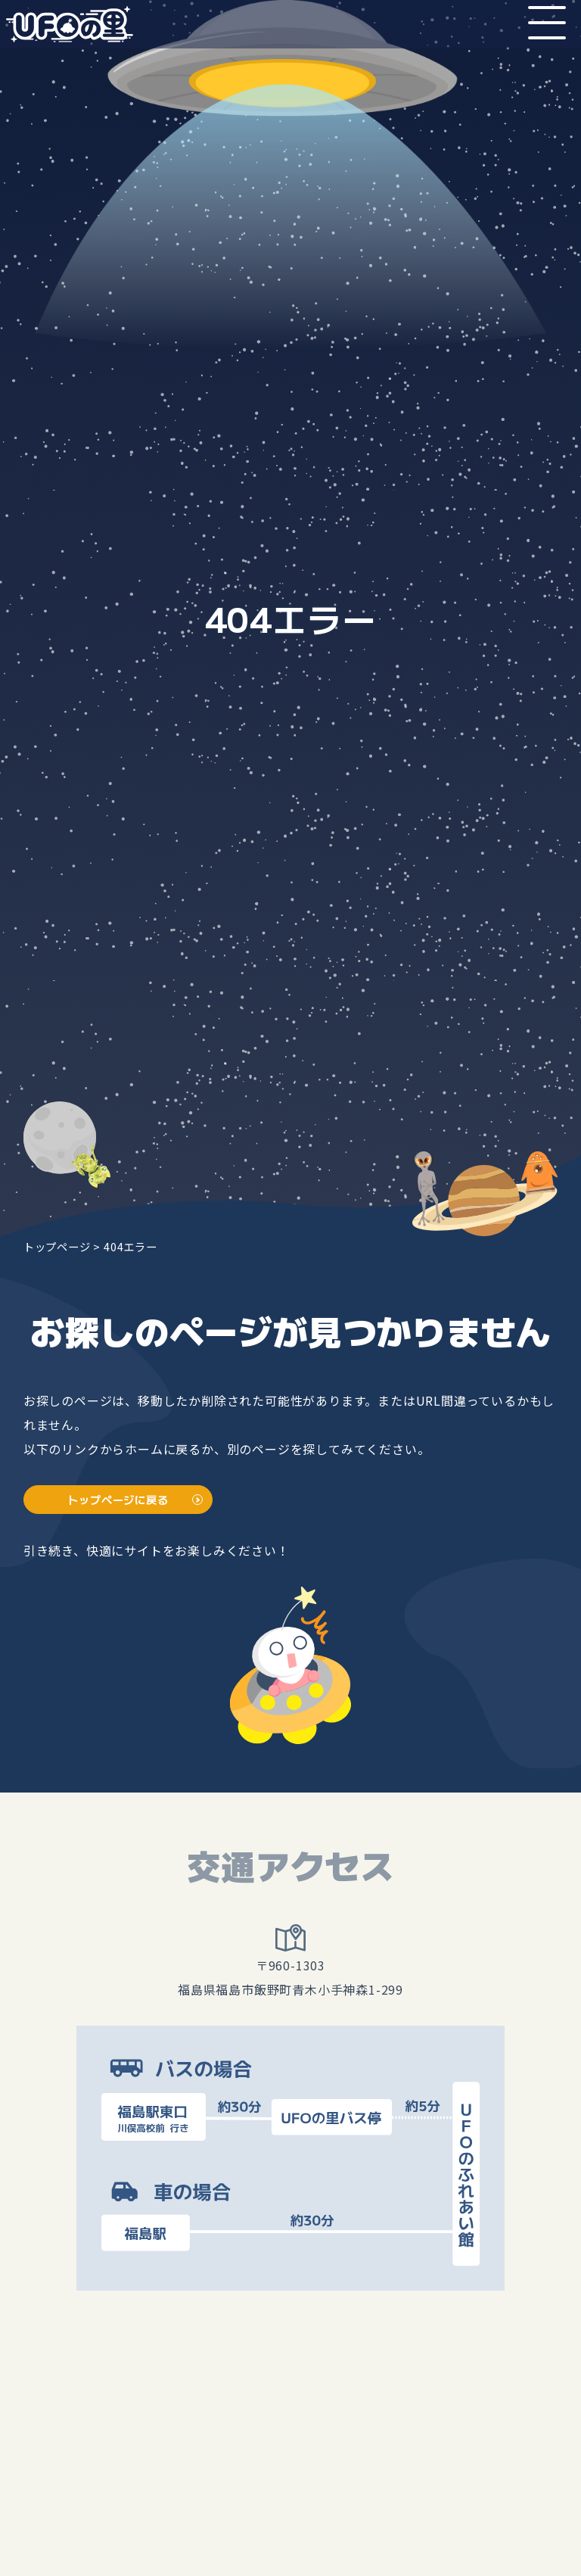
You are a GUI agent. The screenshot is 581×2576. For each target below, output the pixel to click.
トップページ (57, 1246)
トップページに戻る (117, 1499)
